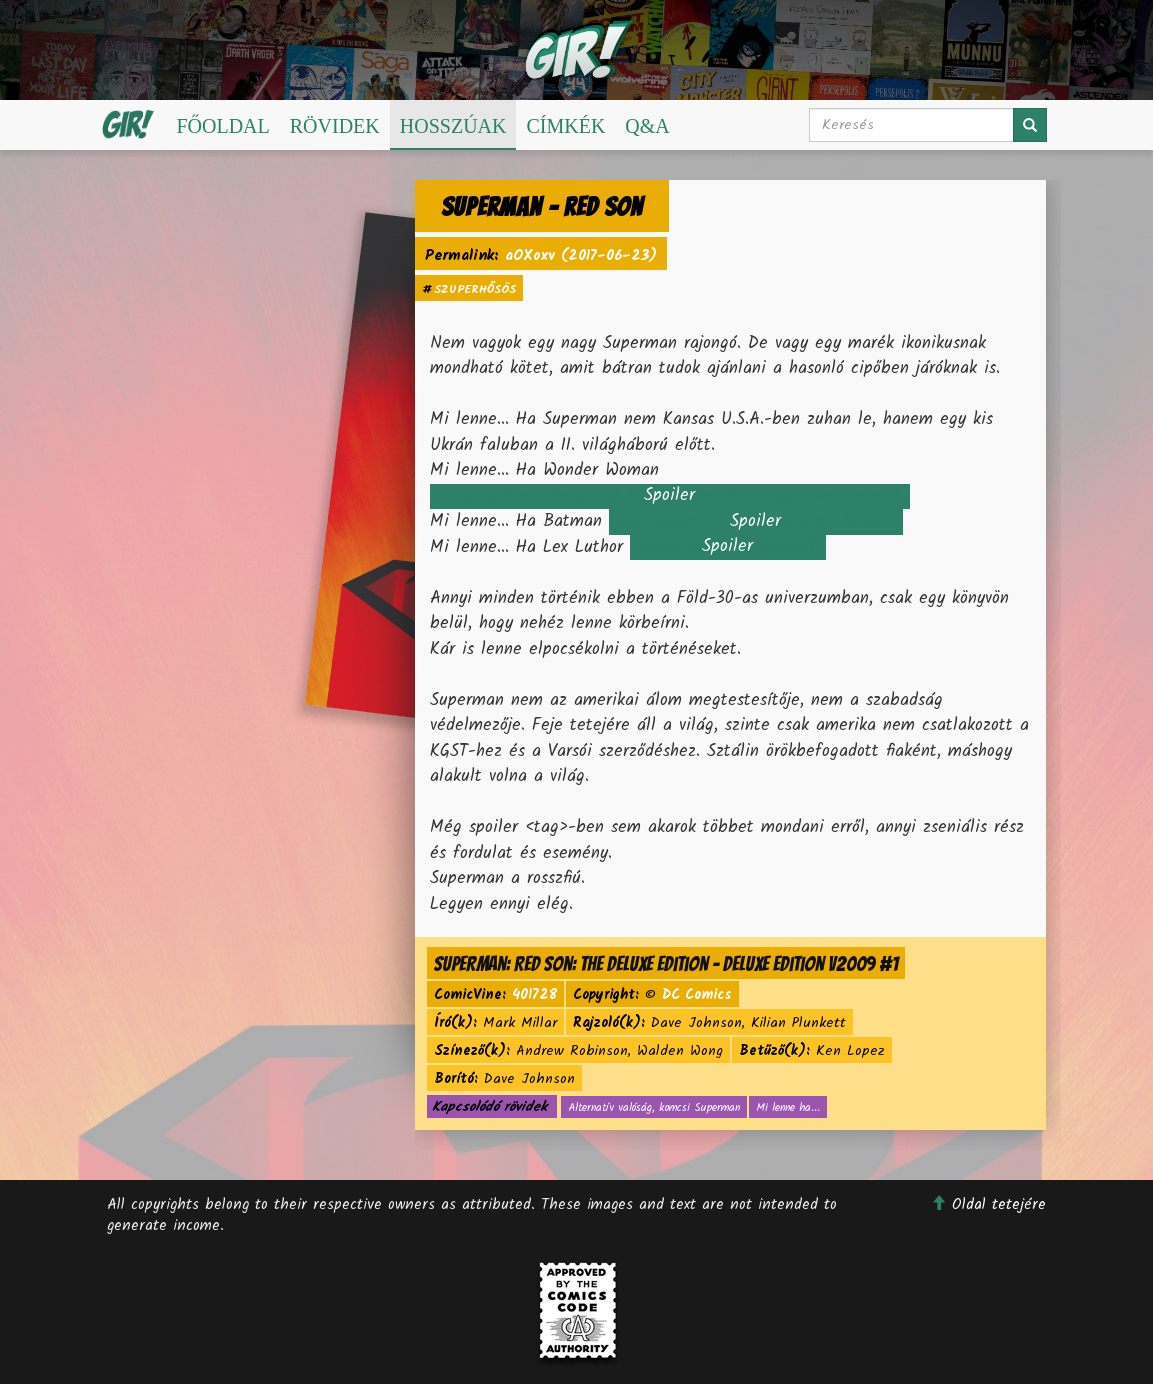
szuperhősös (475, 289)
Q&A (647, 126)
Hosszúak (453, 126)
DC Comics (697, 995)
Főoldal (222, 126)
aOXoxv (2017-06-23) (581, 256)
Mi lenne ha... (788, 1108)
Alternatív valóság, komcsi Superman (654, 1108)
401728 (534, 995)
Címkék (565, 126)
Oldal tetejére (988, 1205)
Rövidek (335, 126)
